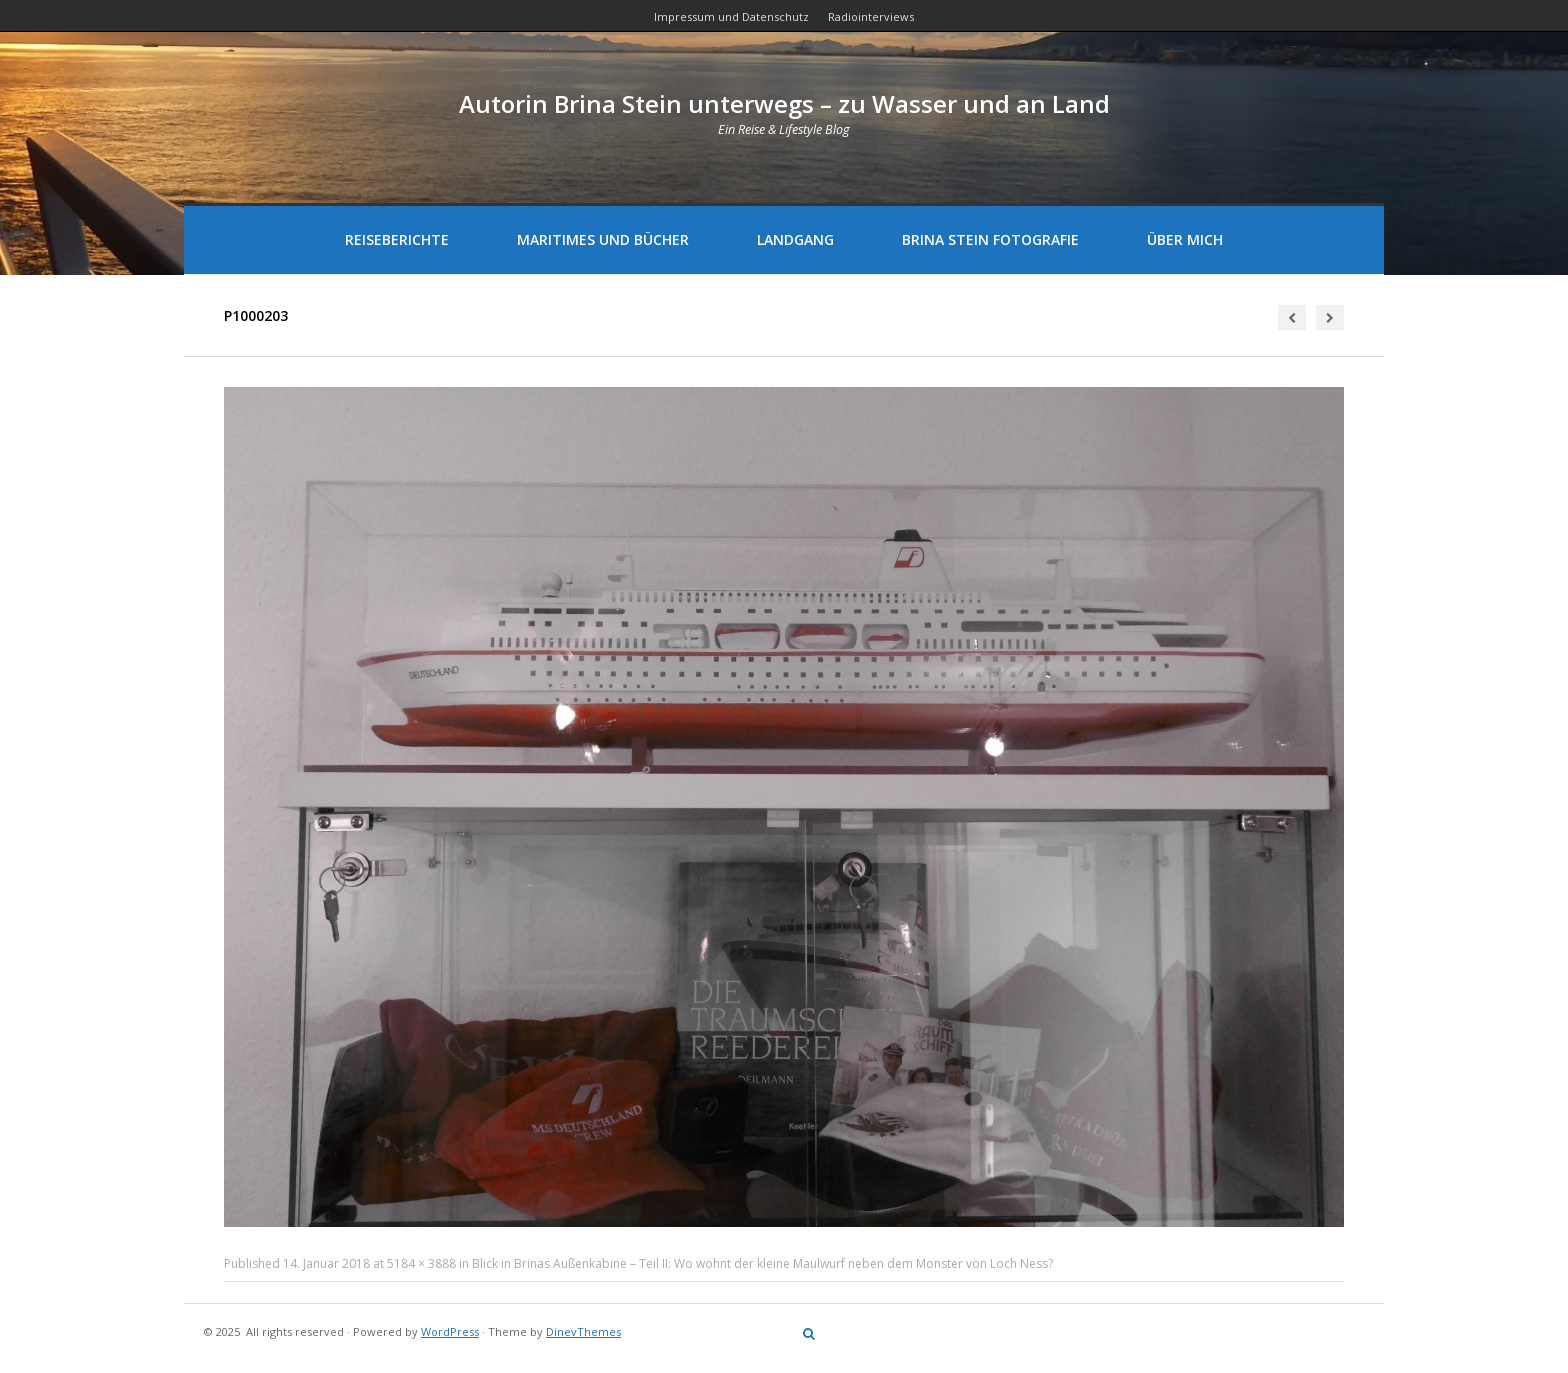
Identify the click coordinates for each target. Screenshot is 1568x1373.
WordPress (450, 1331)
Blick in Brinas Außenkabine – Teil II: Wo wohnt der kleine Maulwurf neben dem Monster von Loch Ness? (762, 1263)
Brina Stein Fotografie (990, 239)
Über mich (1185, 239)
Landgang (795, 239)
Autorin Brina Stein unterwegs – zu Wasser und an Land (784, 103)
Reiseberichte (397, 239)
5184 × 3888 (421, 1263)
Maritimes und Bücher (603, 239)
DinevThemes (583, 1331)
